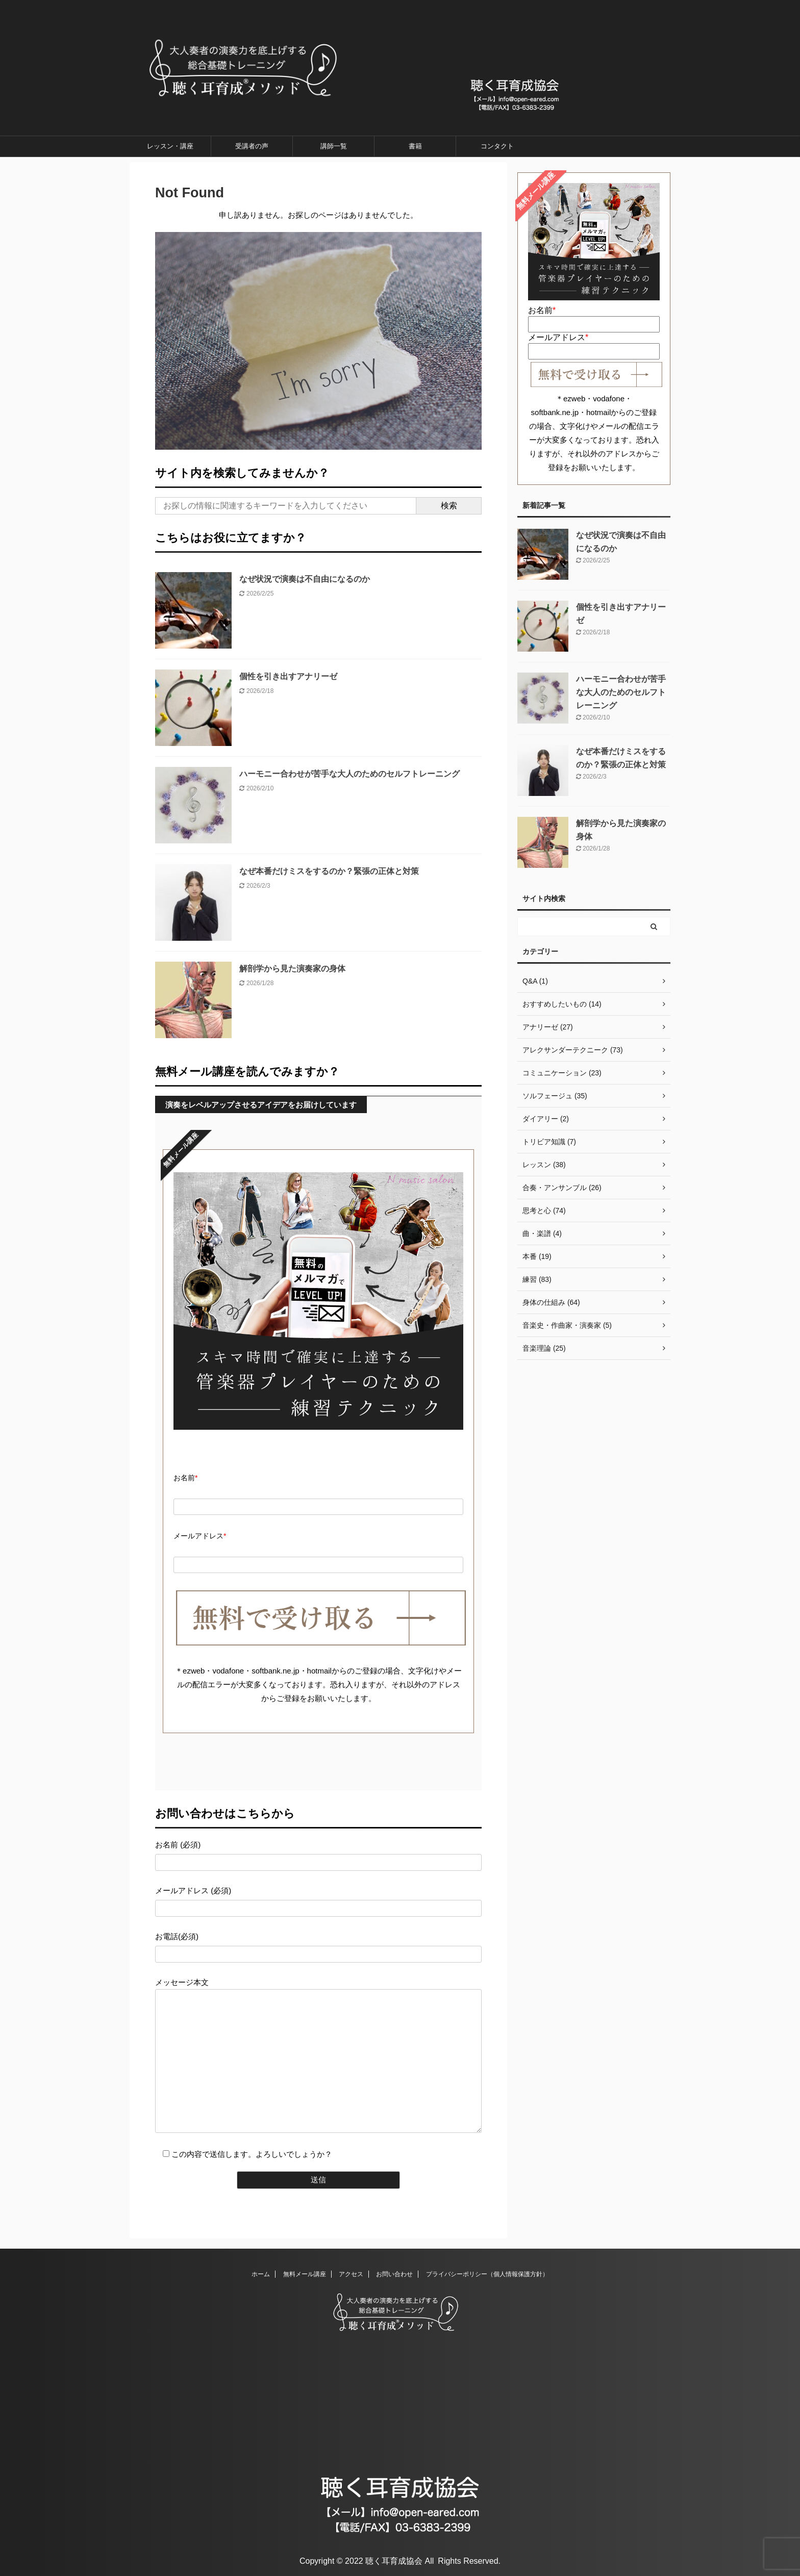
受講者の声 (251, 146)
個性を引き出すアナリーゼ (288, 676)
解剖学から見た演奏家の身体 (292, 968)
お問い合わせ (394, 2274)
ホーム (261, 2274)
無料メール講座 (304, 2274)
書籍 (415, 146)
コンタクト (497, 146)
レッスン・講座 (170, 146)
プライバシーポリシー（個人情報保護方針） (487, 2274)
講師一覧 (333, 146)
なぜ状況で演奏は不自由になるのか (304, 579)
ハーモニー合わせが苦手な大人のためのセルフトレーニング (349, 773)
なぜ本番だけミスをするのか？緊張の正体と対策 (329, 871)
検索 (449, 505)
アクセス (351, 2274)
